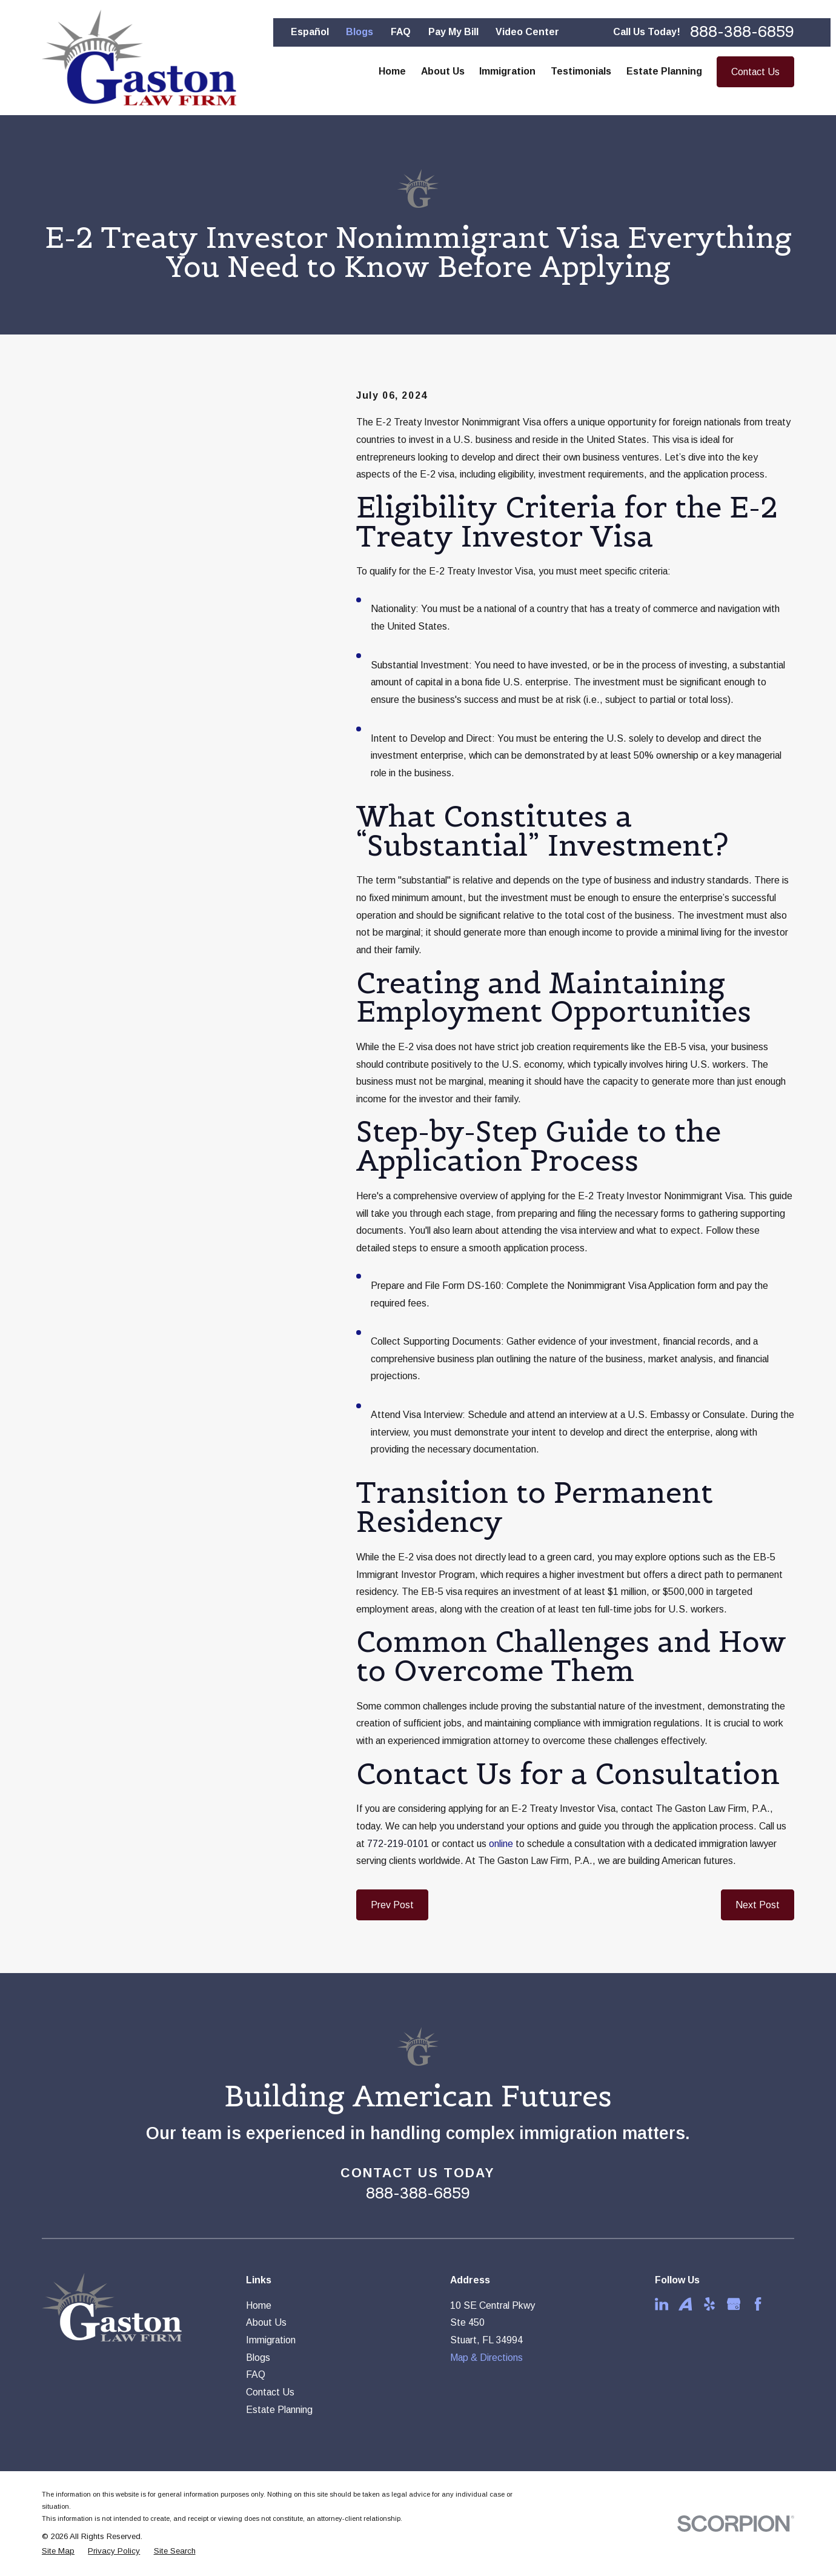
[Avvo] (685, 2304)
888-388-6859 (742, 32)
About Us (266, 2322)
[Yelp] (709, 2304)
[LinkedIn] (661, 2304)
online (501, 1844)
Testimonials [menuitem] (581, 71)
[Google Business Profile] (733, 2304)
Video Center (527, 32)
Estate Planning (279, 2410)
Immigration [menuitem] (507, 71)
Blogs (359, 32)
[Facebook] (758, 2304)
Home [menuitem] (392, 71)
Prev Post (392, 1905)
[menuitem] (58, 2551)
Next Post (757, 1905)
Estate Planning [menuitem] (664, 71)
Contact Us (755, 72)
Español (310, 32)
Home (258, 2305)
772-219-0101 (398, 1844)
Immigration (271, 2340)
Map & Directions (486, 2357)
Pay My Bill (453, 32)
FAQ (401, 32)
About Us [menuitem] (443, 71)
